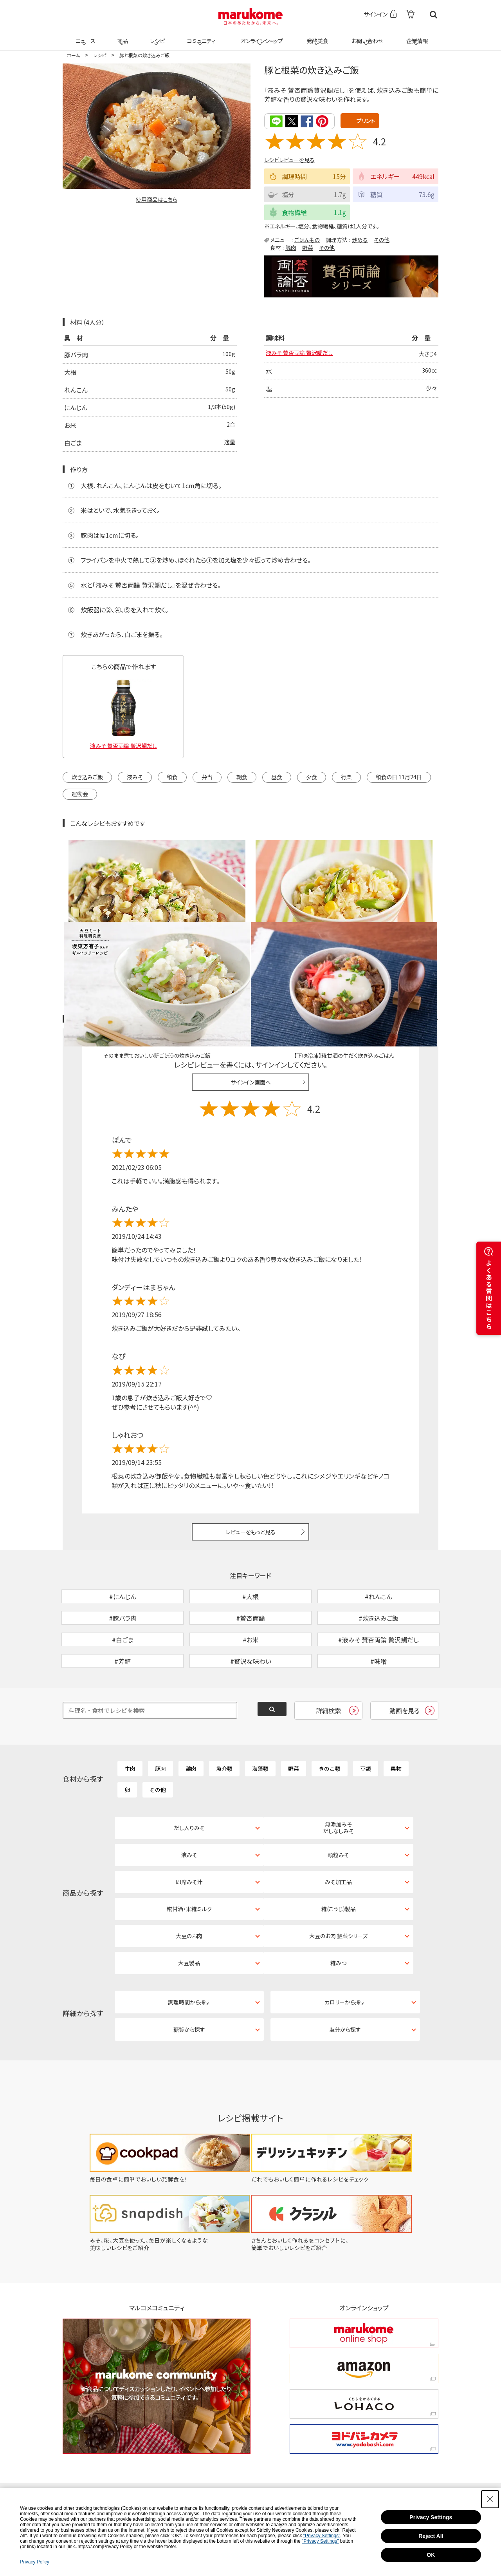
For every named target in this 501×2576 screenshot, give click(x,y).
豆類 (365, 1718)
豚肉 (290, 247)
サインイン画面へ (251, 991)
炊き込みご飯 (87, 776)
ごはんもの (307, 239)
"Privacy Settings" (322, 2535)
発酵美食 (316, 36)
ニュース (84, 36)
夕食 (311, 776)
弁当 (207, 776)
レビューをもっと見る (251, 1440)
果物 (396, 1718)
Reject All (430, 2536)
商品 (121, 36)
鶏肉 (191, 1718)
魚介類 (224, 1718)
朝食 (241, 776)
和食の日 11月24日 (399, 776)
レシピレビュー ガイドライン (410, 927)
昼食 (276, 776)
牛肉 (129, 1718)
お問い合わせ (366, 36)
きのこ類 (330, 1718)
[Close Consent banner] (490, 2499)
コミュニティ (200, 36)
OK (431, 2555)
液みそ (135, 776)
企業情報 (416, 36)
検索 (433, 15)
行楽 (346, 776)
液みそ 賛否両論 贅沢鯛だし (304, 354)
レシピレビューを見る (289, 159)
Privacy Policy (34, 2562)
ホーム (73, 55)
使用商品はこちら (156, 199)
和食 (172, 776)
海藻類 (260, 1718)
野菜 (307, 247)
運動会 (80, 793)
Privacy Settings (430, 2517)
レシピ (156, 36)
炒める (360, 239)
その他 (381, 239)
